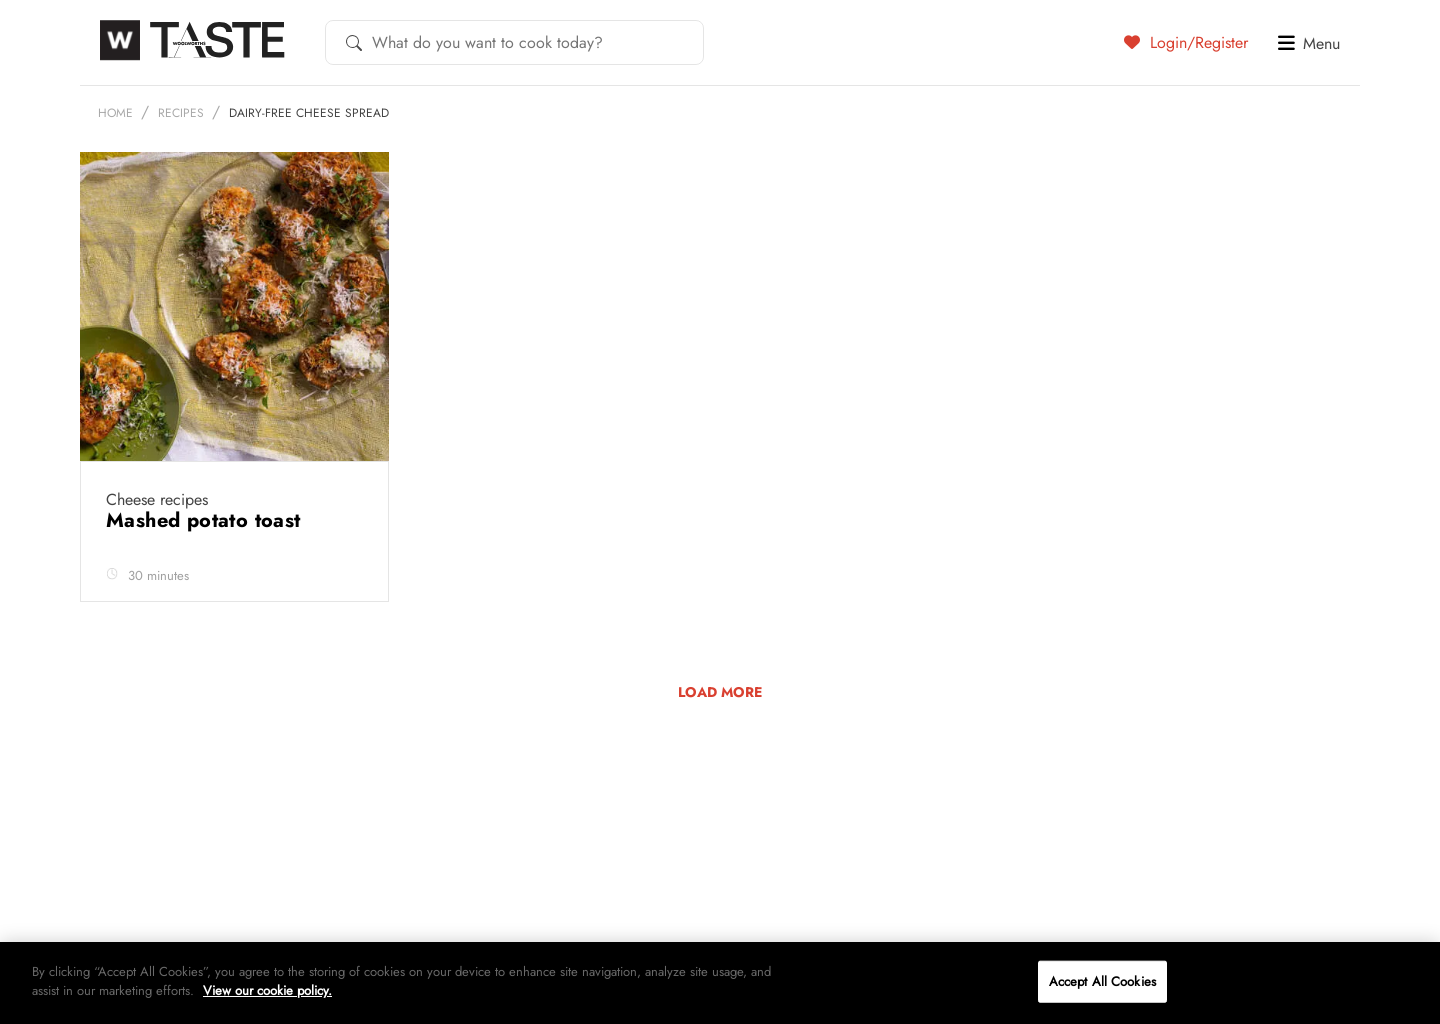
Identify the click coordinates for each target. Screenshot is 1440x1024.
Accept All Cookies (1102, 981)
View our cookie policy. (267, 990)
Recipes (181, 113)
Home (115, 113)
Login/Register (1186, 42)
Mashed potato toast (206, 520)
